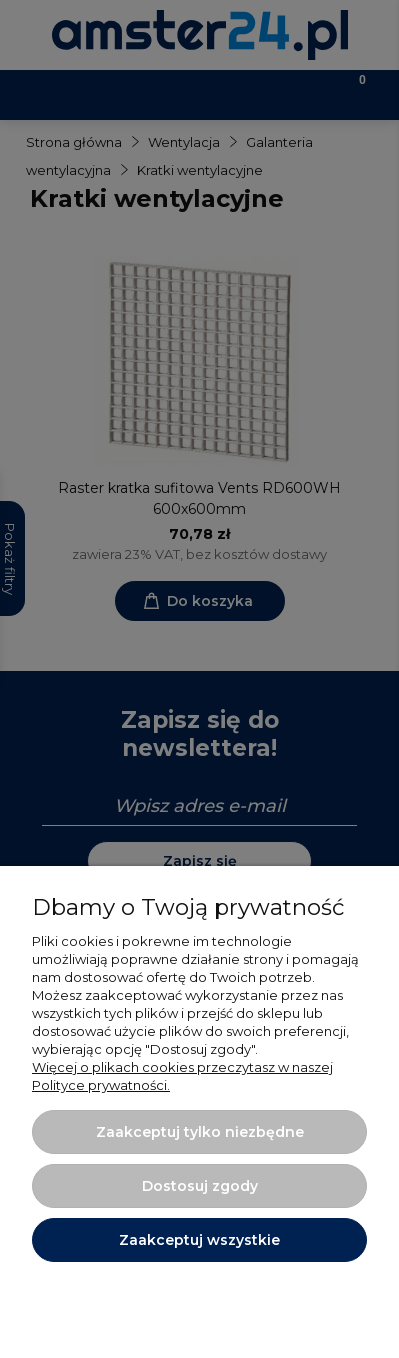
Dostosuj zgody (200, 1186)
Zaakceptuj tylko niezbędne (200, 1132)
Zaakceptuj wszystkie (199, 1240)
